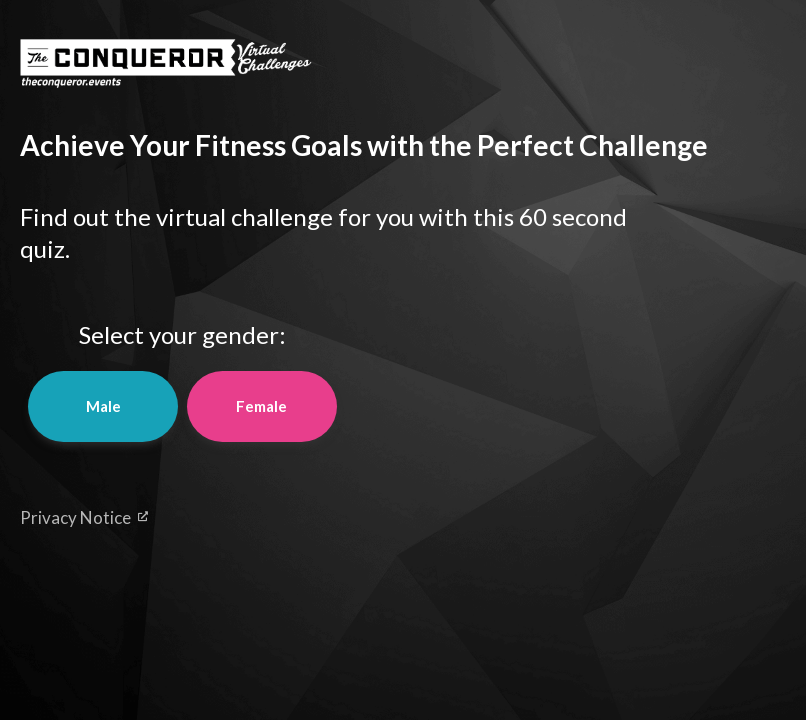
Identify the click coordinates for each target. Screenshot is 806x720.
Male (103, 406)
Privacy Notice (84, 517)
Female (261, 406)
